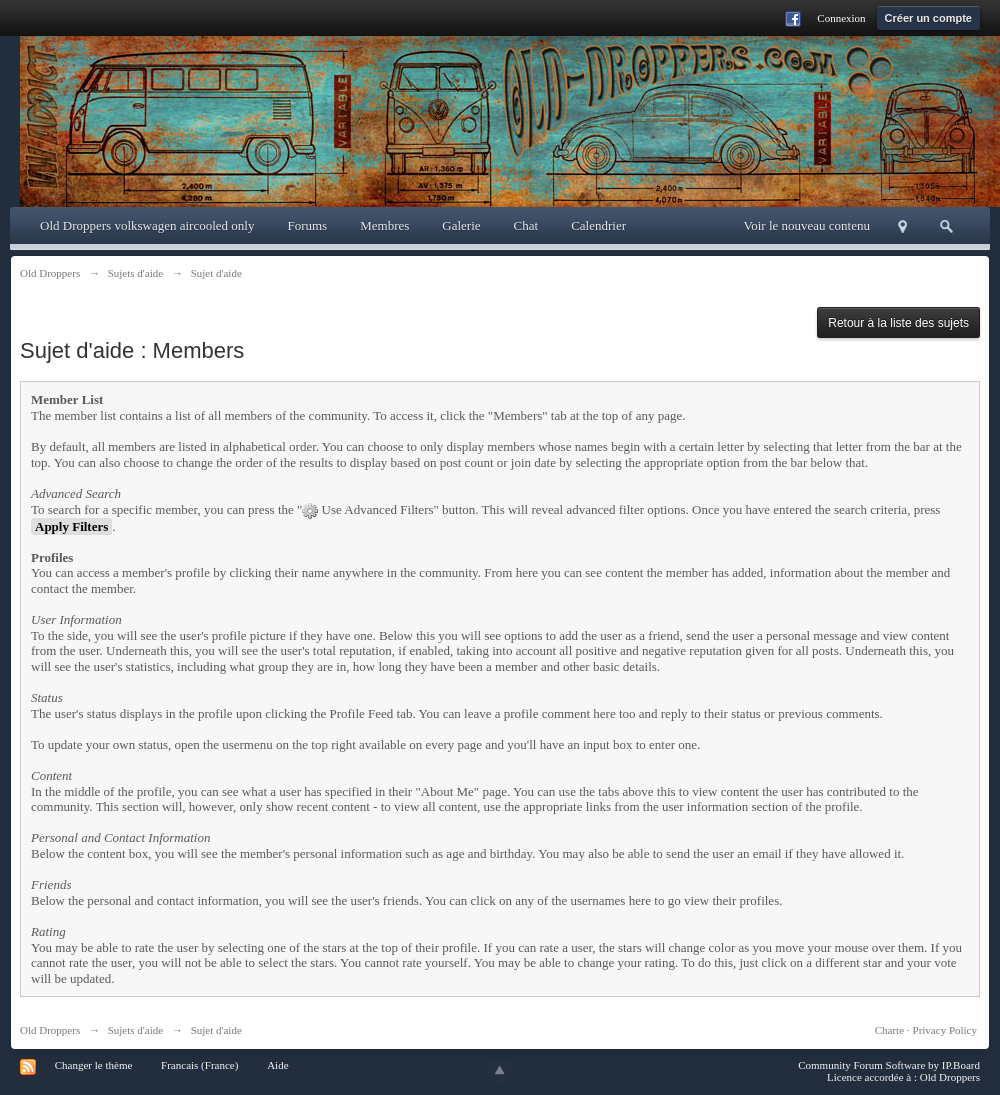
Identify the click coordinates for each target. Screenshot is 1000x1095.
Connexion (841, 18)
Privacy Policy (945, 1030)
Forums (307, 225)
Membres (384, 225)
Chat (526, 225)
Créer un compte (928, 18)
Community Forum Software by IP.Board (889, 1065)
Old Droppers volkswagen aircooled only (147, 225)
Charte (889, 1030)
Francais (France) (199, 1065)
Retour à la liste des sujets (898, 323)
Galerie (461, 225)
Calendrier (598, 225)
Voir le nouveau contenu (807, 225)
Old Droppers (50, 1030)
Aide (277, 1065)
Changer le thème (94, 1065)
